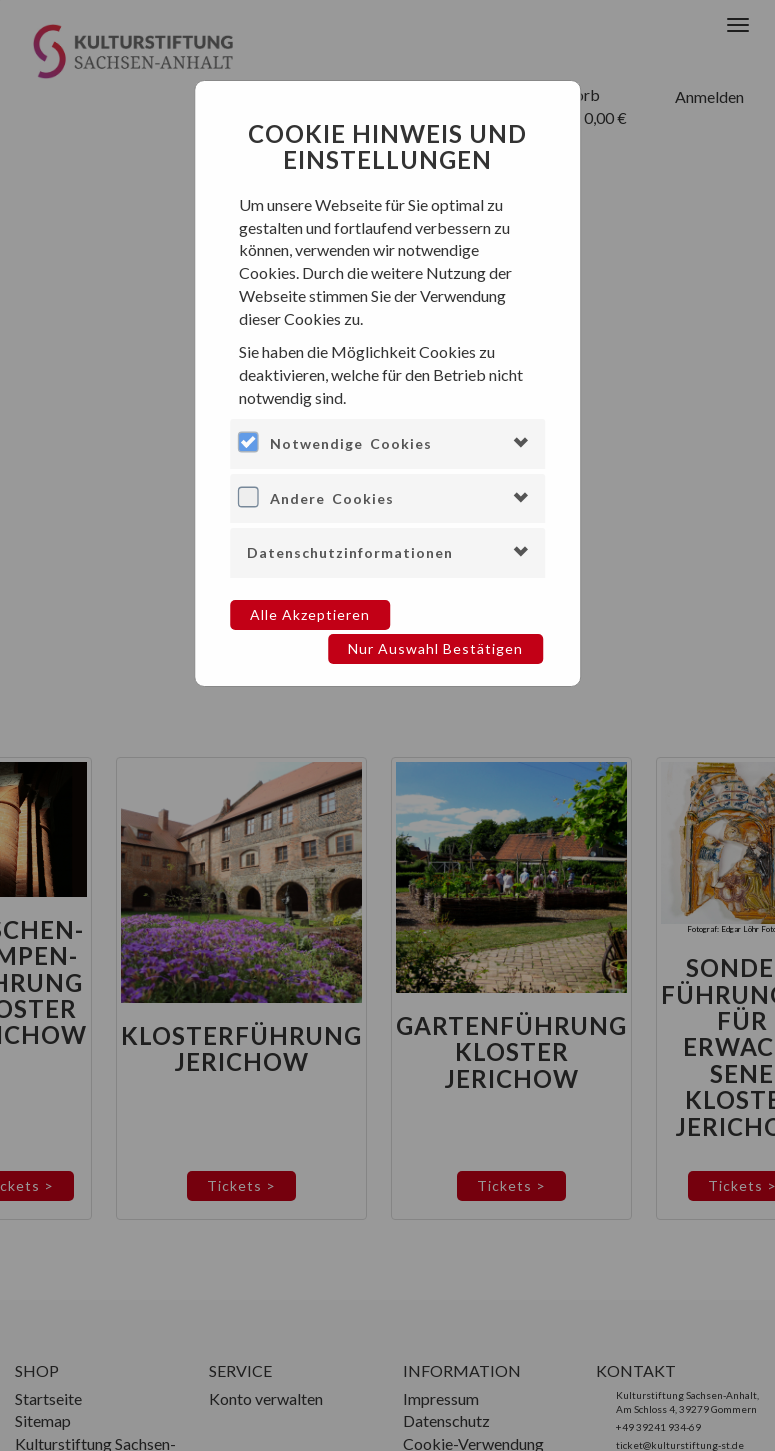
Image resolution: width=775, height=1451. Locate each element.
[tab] (388, 443)
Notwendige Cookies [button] (351, 443)
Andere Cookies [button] (332, 498)
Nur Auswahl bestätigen (435, 648)
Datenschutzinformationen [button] (350, 552)
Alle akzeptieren (310, 614)
